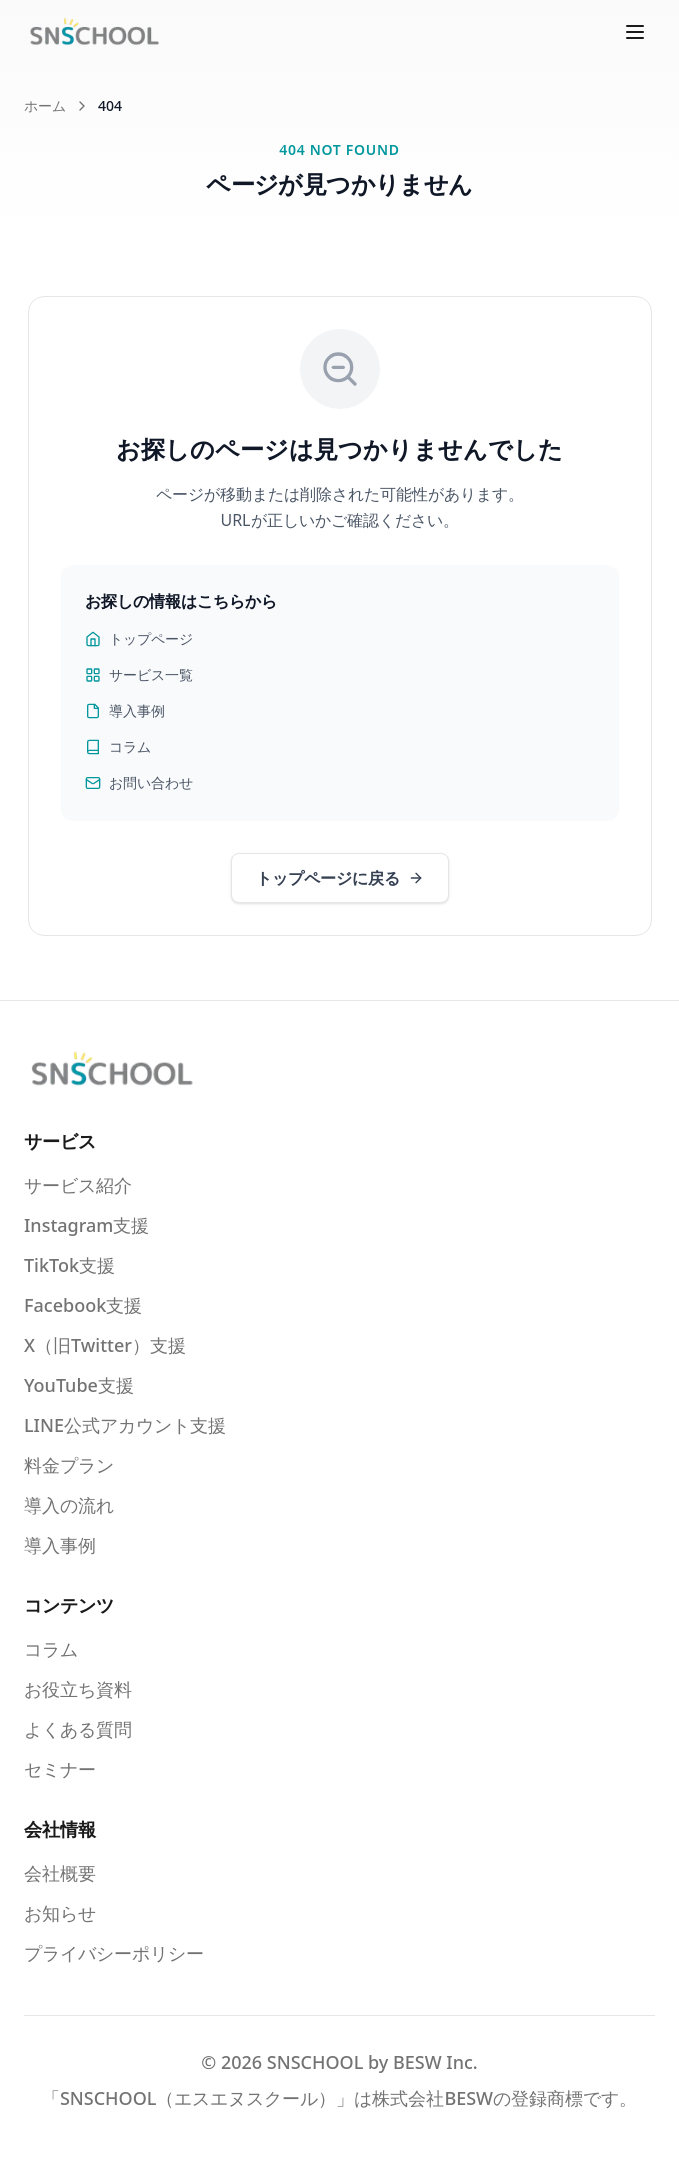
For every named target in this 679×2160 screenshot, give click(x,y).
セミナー (60, 1769)
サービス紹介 (78, 1185)
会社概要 (60, 1873)
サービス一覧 (139, 674)
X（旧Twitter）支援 (105, 1345)
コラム (118, 746)
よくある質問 (78, 1729)
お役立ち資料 (78, 1689)
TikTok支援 (69, 1265)
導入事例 (125, 710)
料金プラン (69, 1465)
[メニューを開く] (635, 32)
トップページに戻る (340, 878)
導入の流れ (69, 1505)
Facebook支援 (83, 1305)
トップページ (139, 638)
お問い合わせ (139, 782)
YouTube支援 (79, 1385)
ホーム (45, 105)
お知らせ (60, 1913)
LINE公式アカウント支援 (125, 1425)
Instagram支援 (86, 1225)
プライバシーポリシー (114, 1953)
